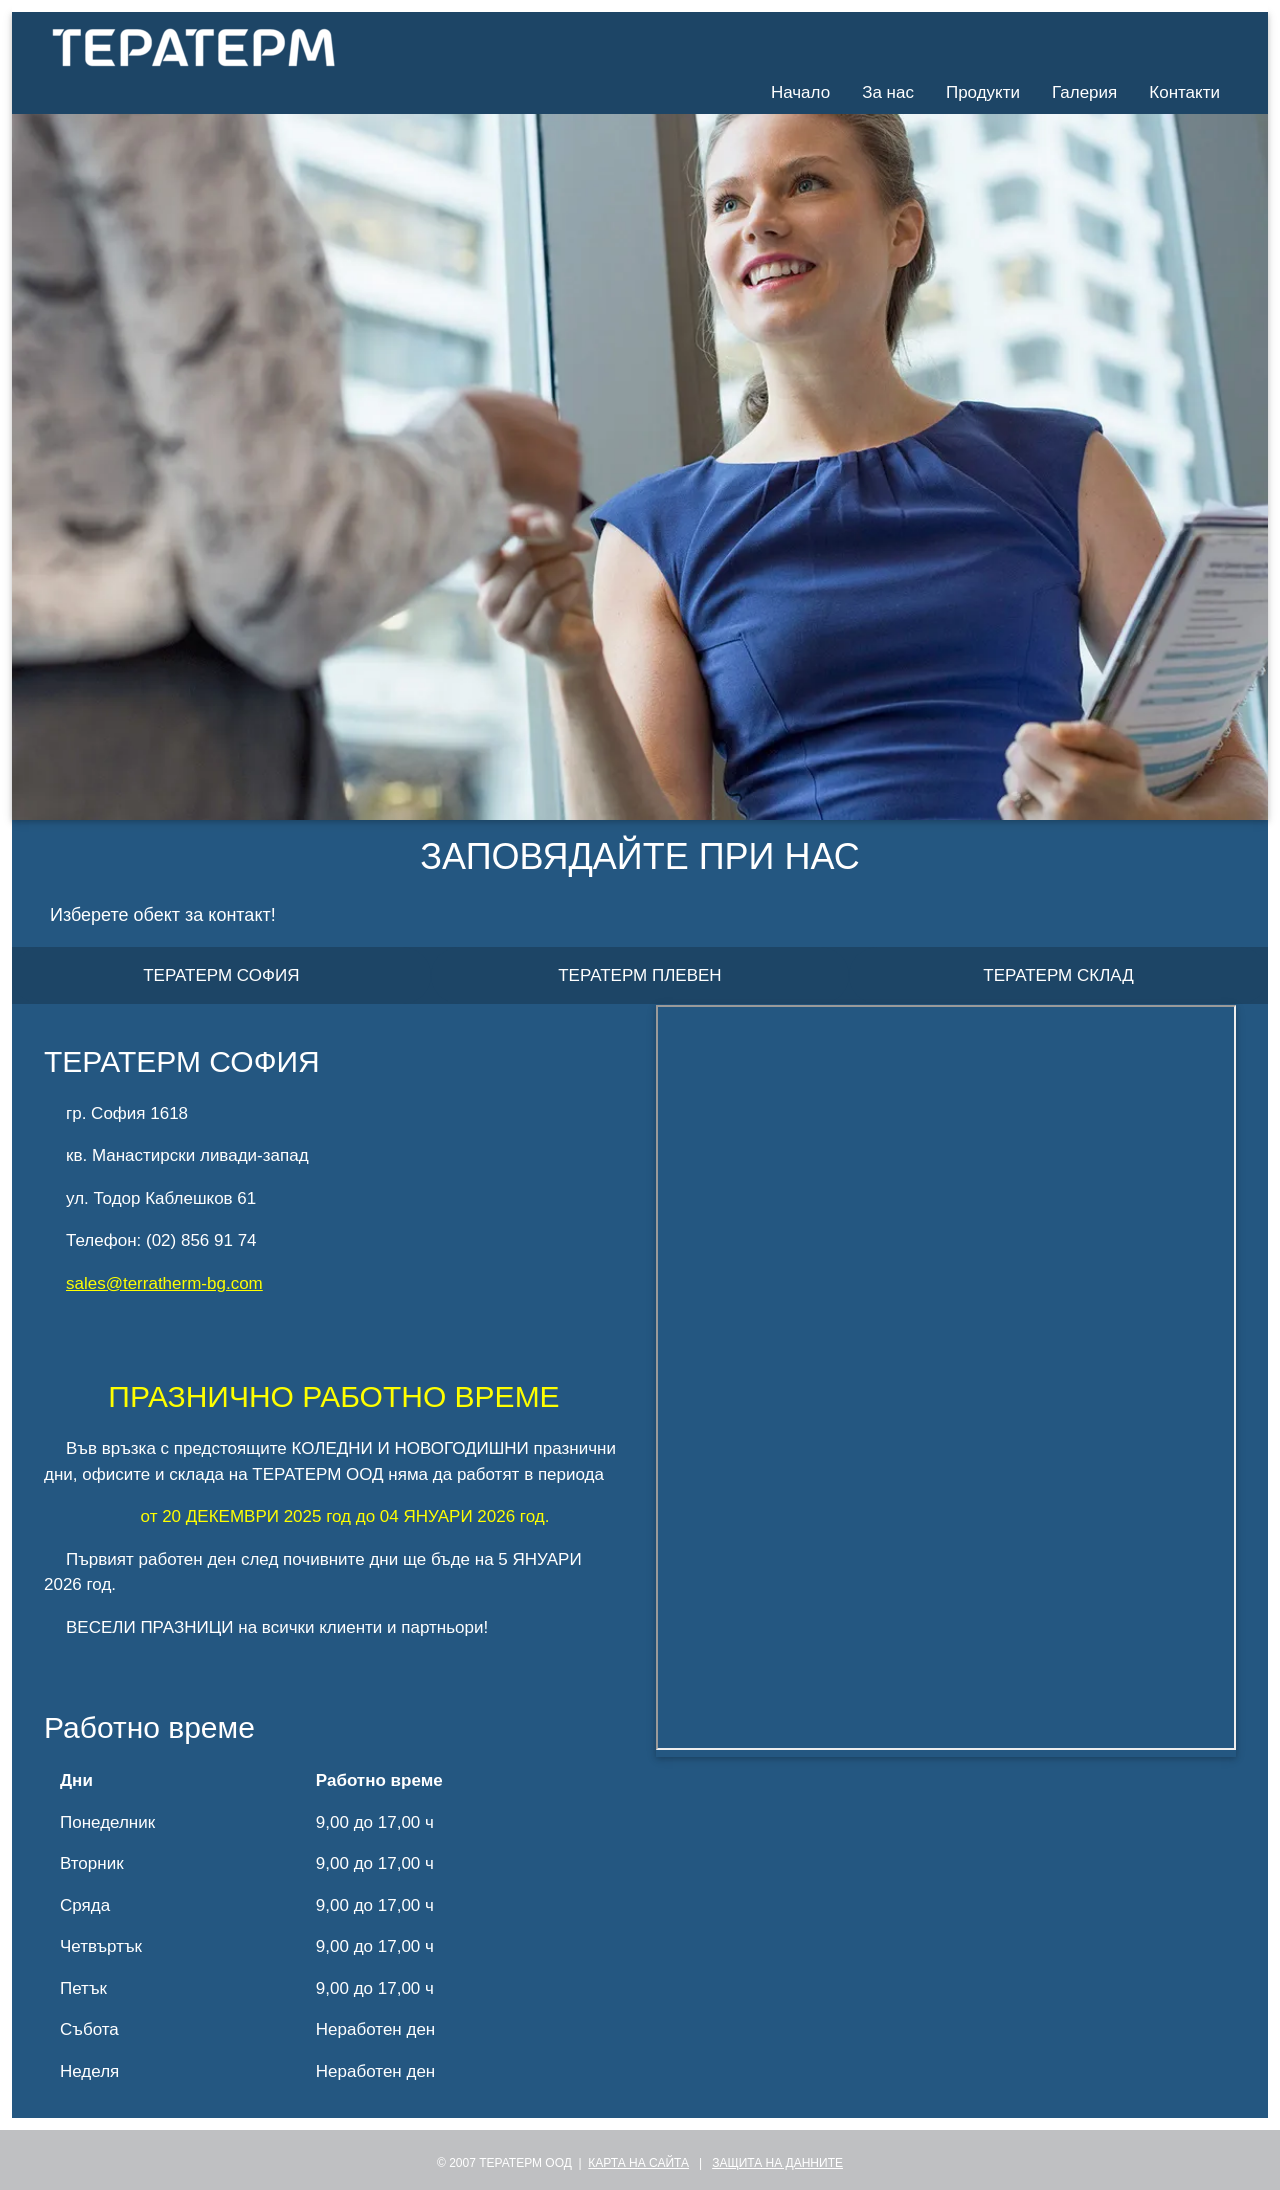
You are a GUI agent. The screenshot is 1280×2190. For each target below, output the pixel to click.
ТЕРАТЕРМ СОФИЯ (221, 975)
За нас (888, 92)
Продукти (983, 92)
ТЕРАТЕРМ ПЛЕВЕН (639, 975)
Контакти (1184, 92)
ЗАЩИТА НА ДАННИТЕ (777, 2163)
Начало (800, 92)
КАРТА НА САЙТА (638, 2163)
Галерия (1084, 92)
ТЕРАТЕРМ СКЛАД (1058, 975)
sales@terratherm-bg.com (164, 1283)
